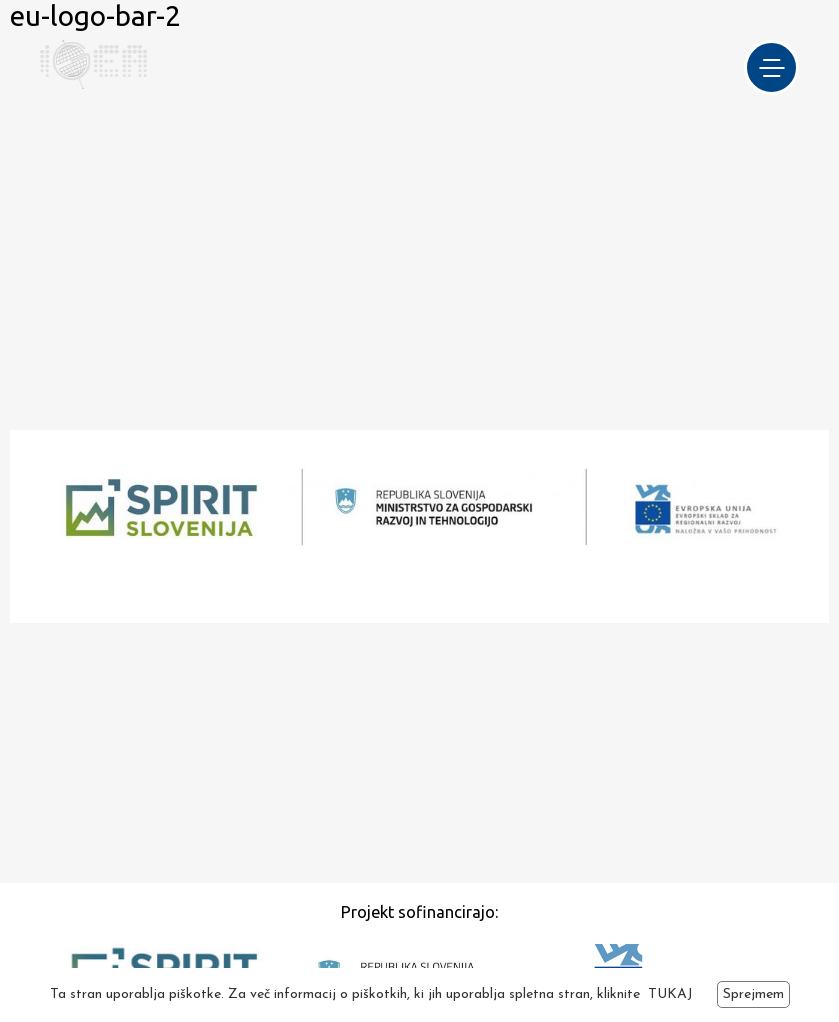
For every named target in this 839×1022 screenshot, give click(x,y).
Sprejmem (753, 994)
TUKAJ (670, 994)
